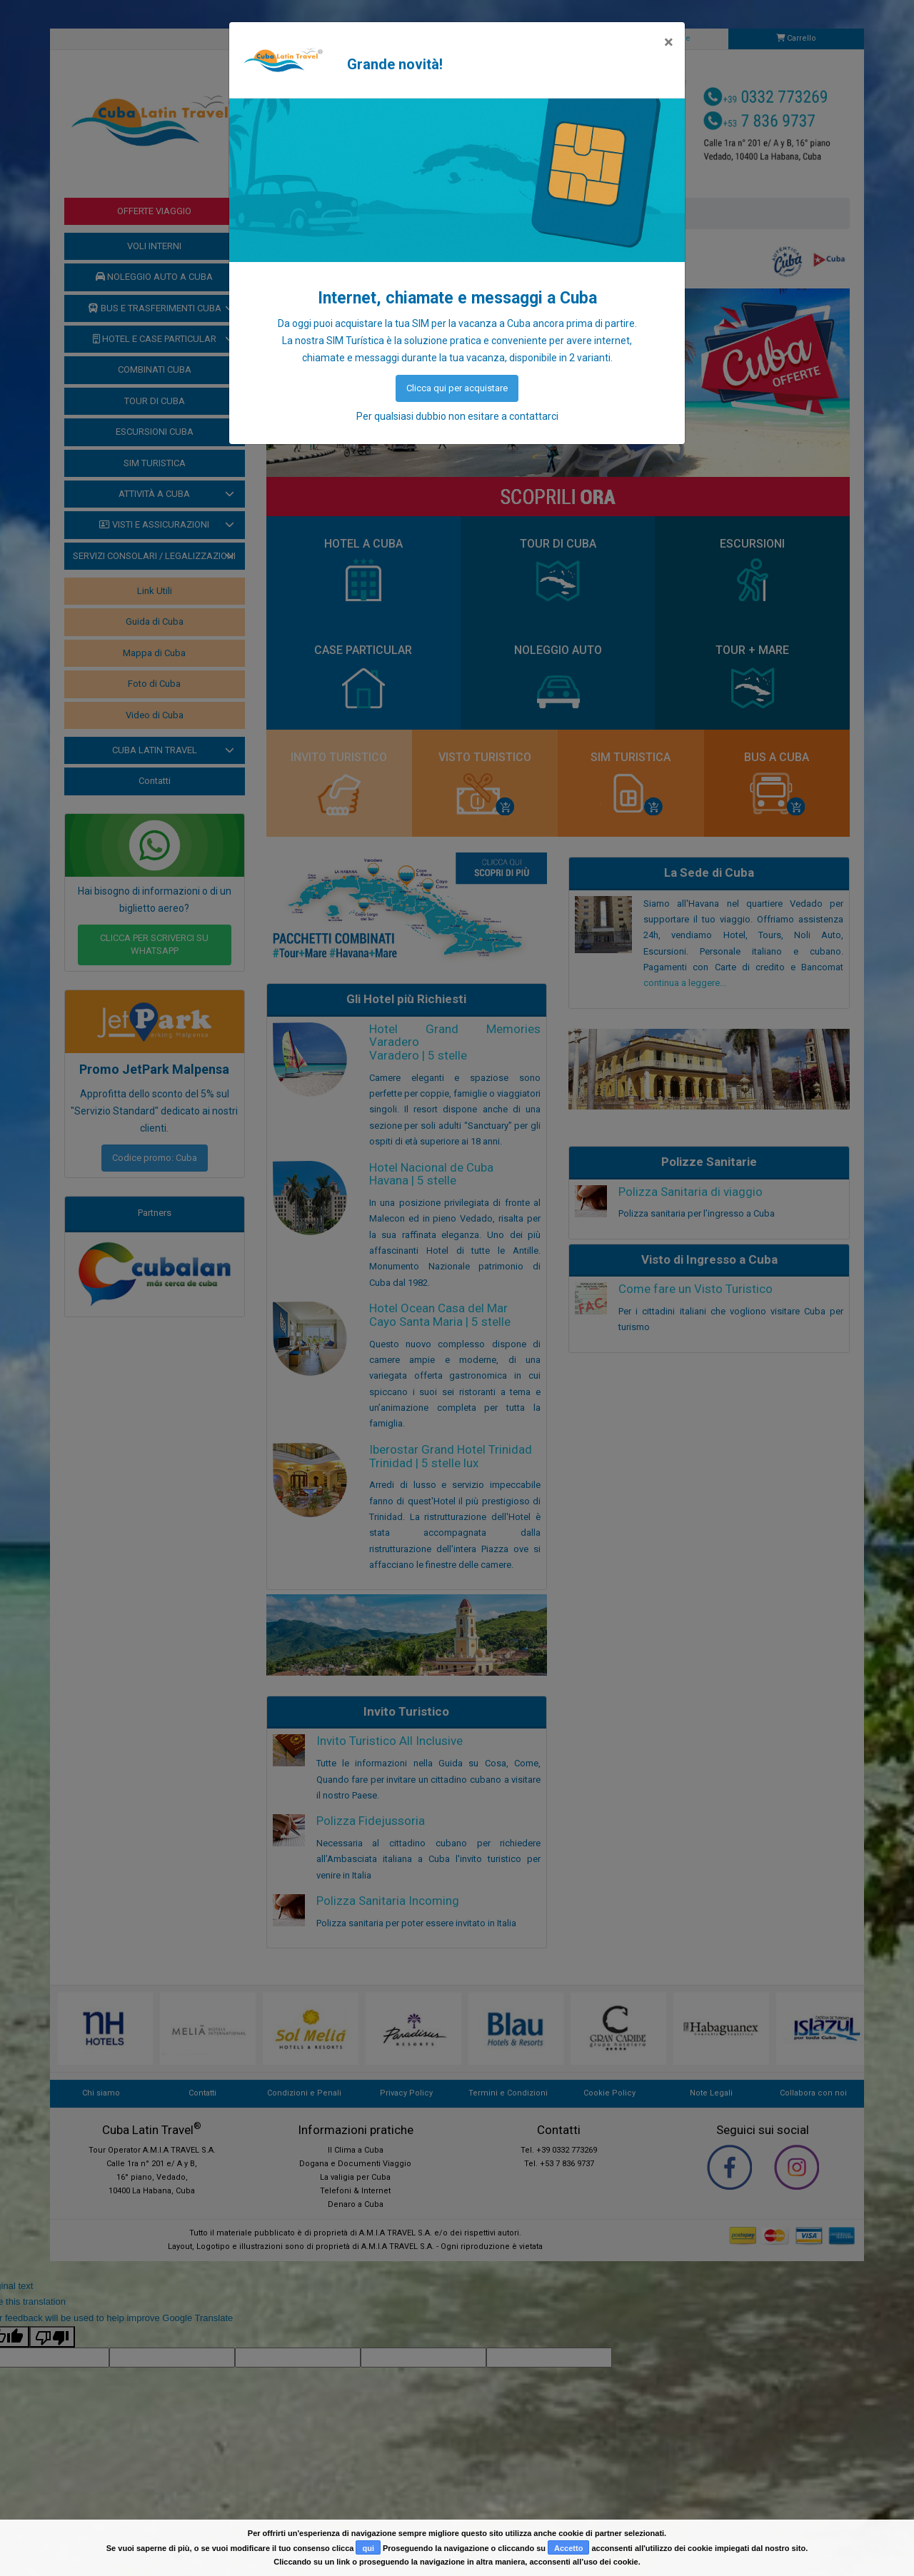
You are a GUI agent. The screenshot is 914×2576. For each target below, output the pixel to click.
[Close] (669, 42)
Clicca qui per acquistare (457, 388)
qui (368, 2548)
